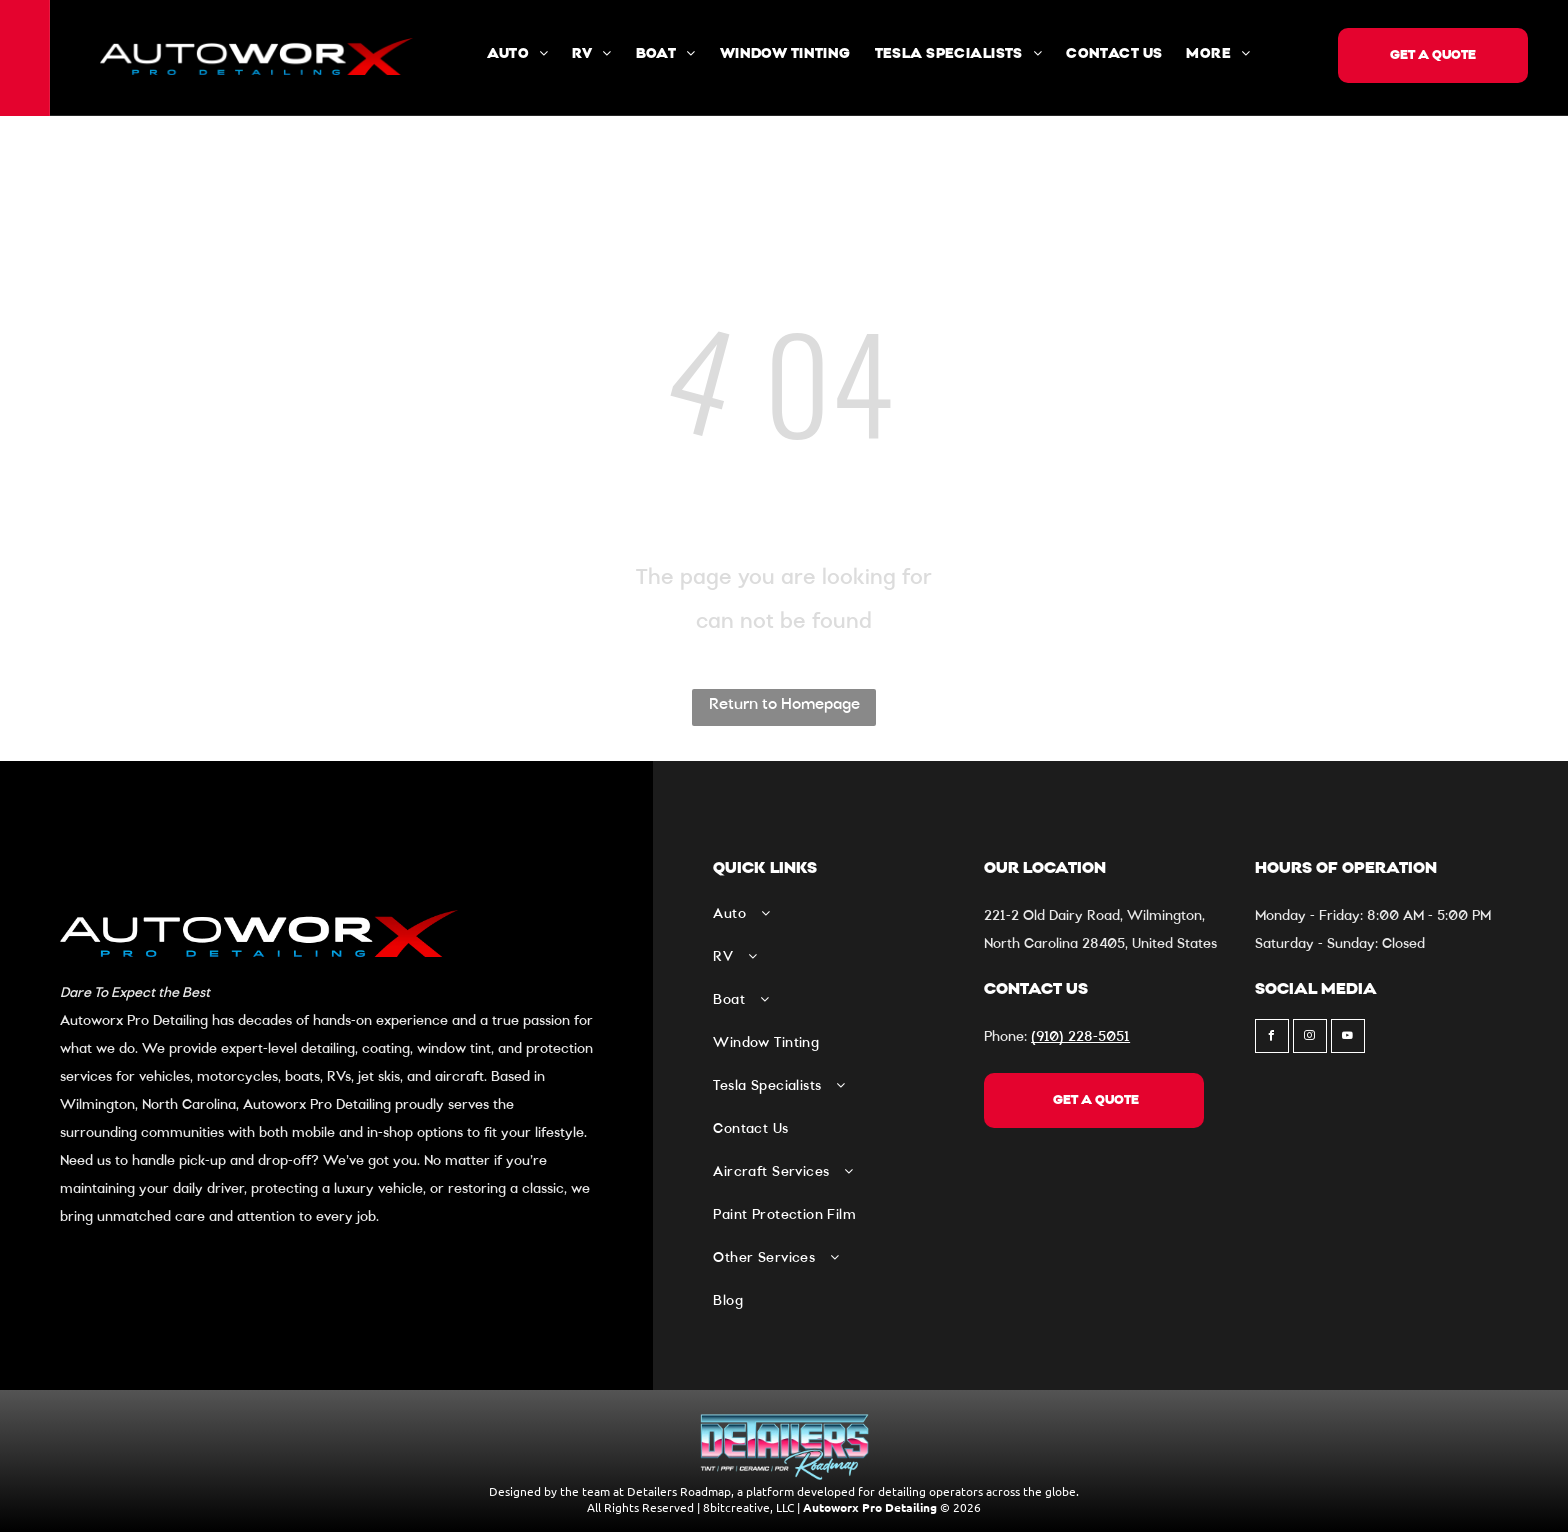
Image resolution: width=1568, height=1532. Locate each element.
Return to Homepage (784, 704)
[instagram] (1310, 1038)
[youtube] (1348, 1038)
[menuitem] (517, 55)
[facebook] (1272, 1038)
